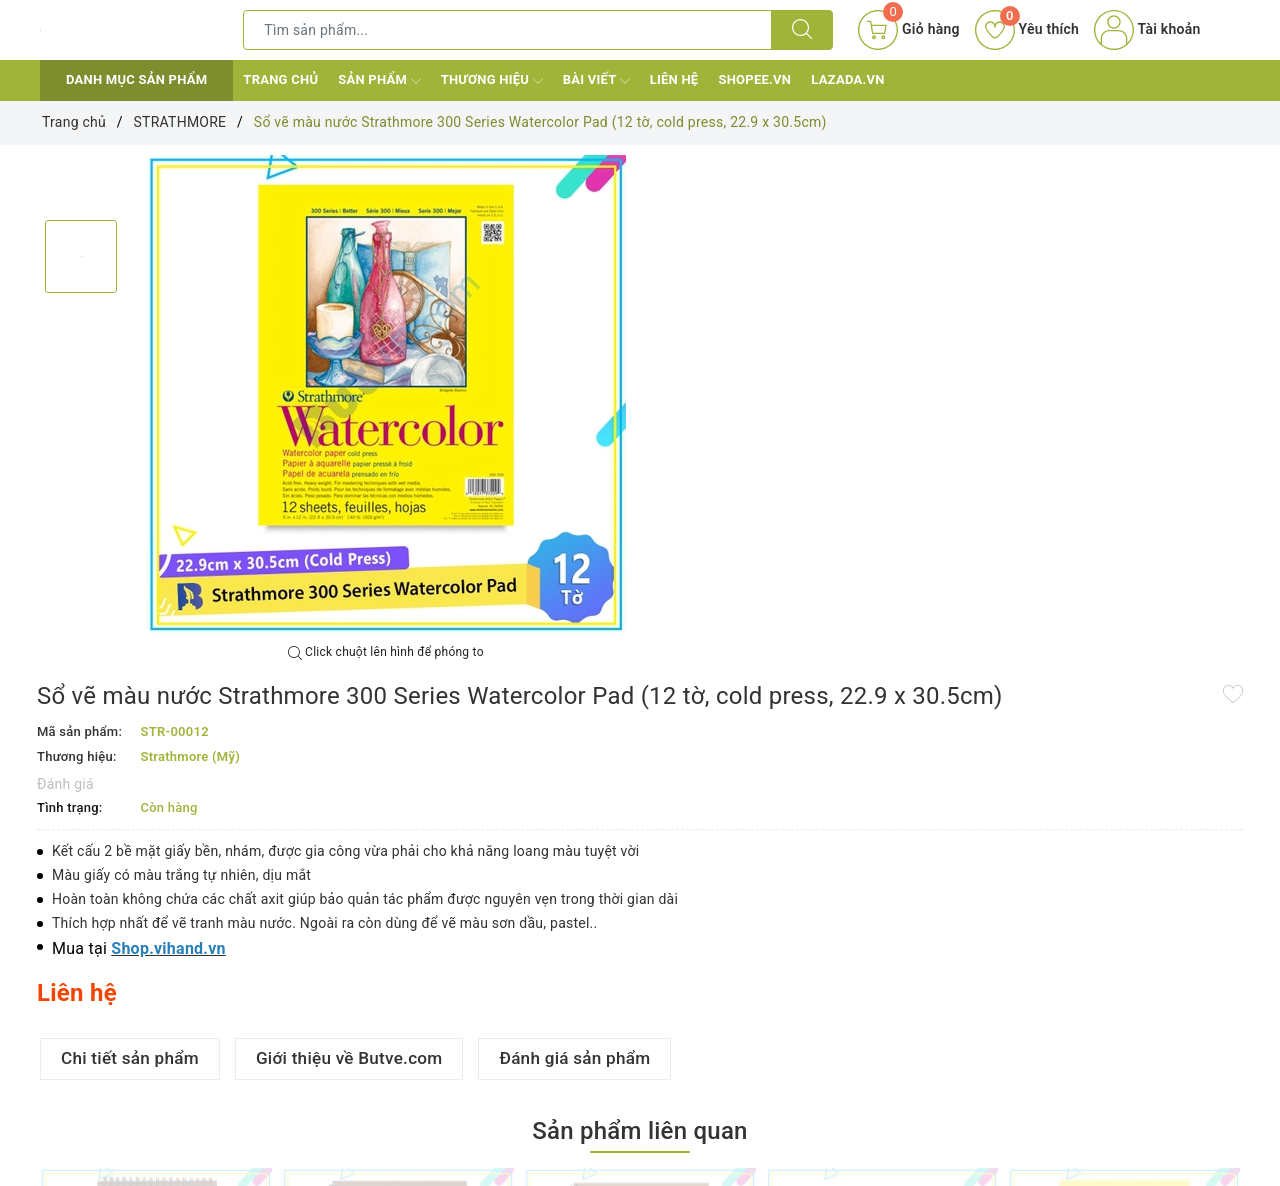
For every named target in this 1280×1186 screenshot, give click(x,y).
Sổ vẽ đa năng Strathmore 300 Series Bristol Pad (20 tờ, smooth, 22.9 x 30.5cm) (1115, 1098)
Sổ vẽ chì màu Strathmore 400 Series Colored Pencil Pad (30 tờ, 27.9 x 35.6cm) (629, 1098)
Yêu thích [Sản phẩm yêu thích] (1027, 29)
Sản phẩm (379, 81)
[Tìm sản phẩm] (507, 30)
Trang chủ (280, 79)
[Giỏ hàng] (908, 30)
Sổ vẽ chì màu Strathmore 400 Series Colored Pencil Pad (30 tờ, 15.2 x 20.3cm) (145, 1098)
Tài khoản (1147, 29)
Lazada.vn (847, 79)
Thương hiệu (492, 81)
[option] (386, 395)
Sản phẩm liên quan (639, 789)
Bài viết (596, 81)
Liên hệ (674, 79)
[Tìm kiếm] (802, 30)
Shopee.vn (754, 79)
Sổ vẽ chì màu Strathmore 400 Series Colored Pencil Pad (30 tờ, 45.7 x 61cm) (871, 1098)
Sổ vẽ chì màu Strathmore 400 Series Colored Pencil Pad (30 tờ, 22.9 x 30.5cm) (387, 1098)
